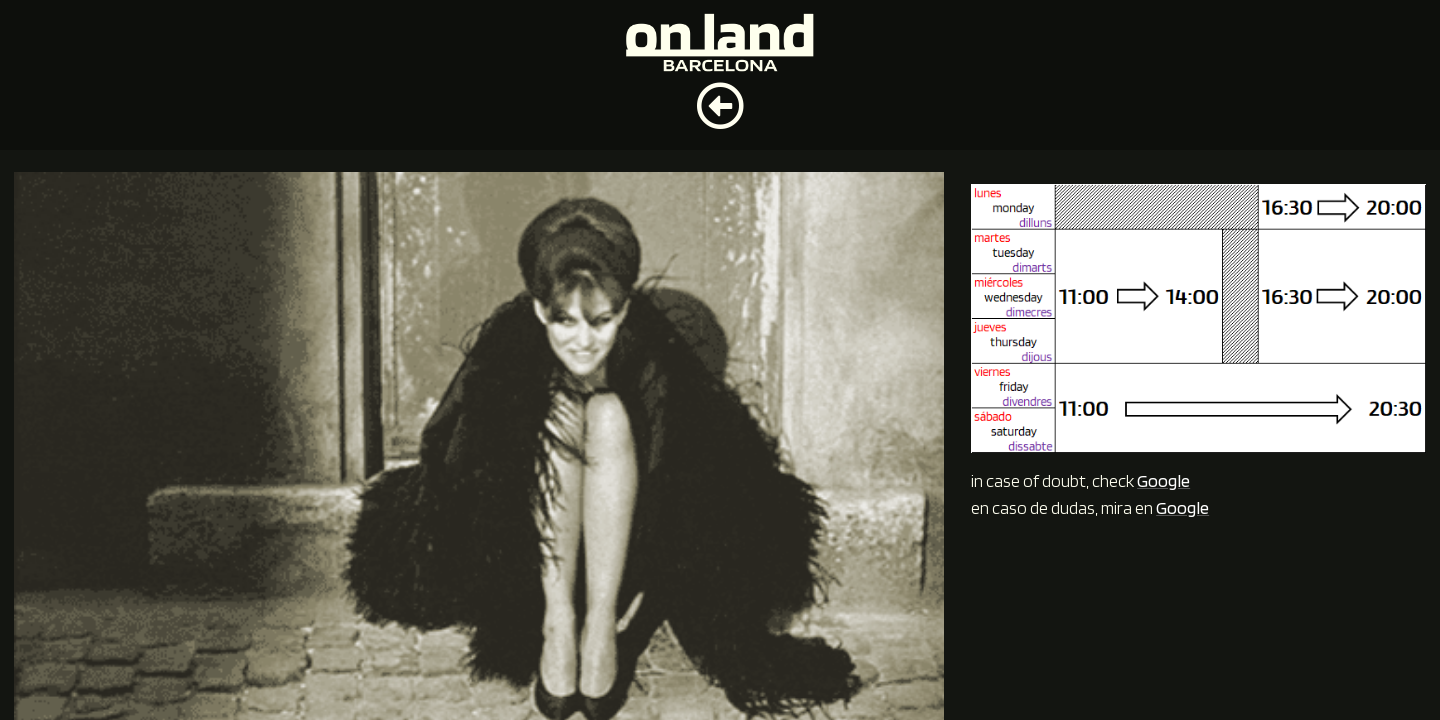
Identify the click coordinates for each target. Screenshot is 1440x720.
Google (1163, 480)
